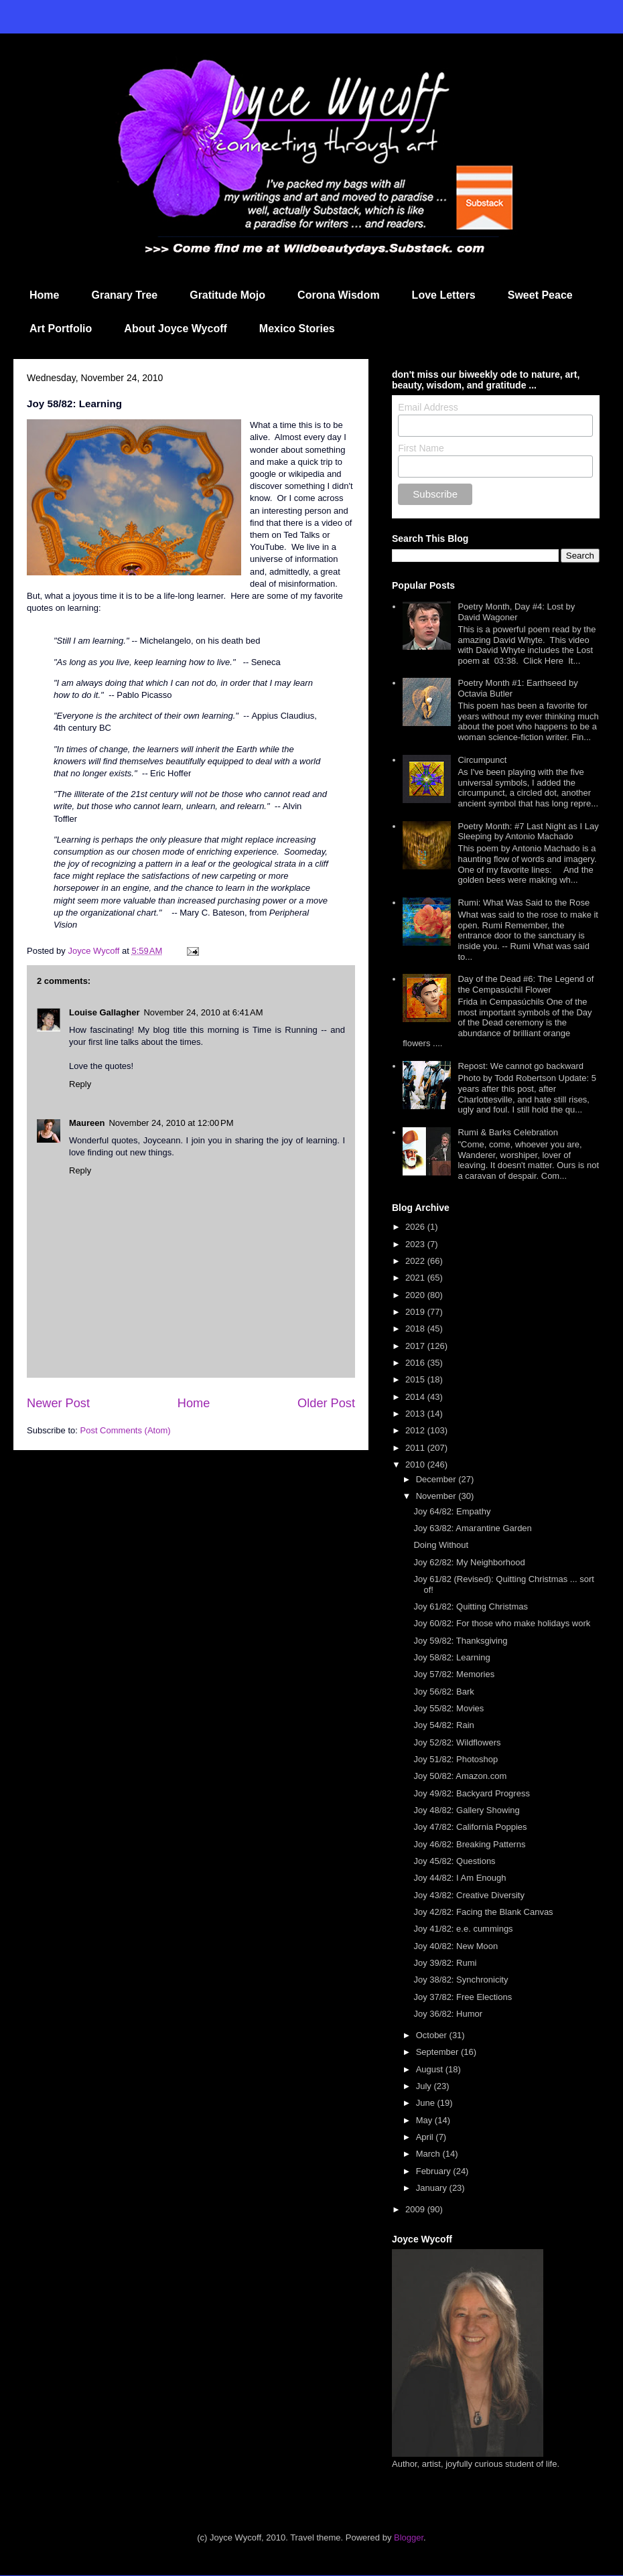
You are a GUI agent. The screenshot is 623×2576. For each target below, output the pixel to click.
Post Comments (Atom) (125, 1430)
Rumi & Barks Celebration (508, 1132)
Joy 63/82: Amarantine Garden (472, 1528)
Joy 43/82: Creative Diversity (468, 1895)
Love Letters (444, 295)
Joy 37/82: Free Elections (462, 1997)
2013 (416, 1414)
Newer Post (58, 1403)
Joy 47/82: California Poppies (470, 1827)
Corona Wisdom (338, 295)
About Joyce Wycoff (175, 328)
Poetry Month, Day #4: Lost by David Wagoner (516, 611)
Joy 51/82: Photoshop (455, 1759)
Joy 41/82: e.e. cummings (462, 1929)
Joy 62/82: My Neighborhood (469, 1562)
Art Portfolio (60, 328)
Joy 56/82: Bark (443, 1692)
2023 (416, 1244)
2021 (416, 1278)
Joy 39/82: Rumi (444, 1963)
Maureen (87, 1123)
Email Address (428, 407)
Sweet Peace (540, 295)
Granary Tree (124, 295)
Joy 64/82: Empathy (451, 1511)
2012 (416, 1430)
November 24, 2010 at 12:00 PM (171, 1123)
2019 (416, 1312)
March (429, 2154)
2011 (416, 1448)
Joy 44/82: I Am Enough (459, 1878)
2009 (416, 2209)
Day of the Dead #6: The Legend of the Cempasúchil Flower (526, 984)
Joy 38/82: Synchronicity (460, 1980)
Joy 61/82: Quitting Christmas (470, 1606)
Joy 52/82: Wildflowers (456, 1742)
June (426, 2103)
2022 (416, 1261)
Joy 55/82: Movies (448, 1708)
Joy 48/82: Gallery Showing (466, 1810)
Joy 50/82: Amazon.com (459, 1776)
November (437, 1496)
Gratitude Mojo (227, 295)
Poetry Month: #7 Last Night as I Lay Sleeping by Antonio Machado (528, 831)
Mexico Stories (297, 328)
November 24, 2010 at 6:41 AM (203, 1012)
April (426, 2137)
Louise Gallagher (104, 1012)
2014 (416, 1397)
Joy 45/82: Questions (454, 1861)
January (432, 2188)
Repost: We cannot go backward (520, 1066)
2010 (416, 1464)
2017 (416, 1346)
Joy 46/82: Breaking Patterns (469, 1844)
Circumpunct (482, 760)
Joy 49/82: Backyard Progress (471, 1793)
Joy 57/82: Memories (453, 1674)
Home (44, 295)
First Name (420, 448)
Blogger (408, 2537)
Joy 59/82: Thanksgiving (460, 1641)
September (438, 2052)
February (435, 2171)
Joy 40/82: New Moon (455, 1946)
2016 (416, 1363)
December (437, 1479)
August (430, 2069)
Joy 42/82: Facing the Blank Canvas (483, 1912)
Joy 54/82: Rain (443, 1725)
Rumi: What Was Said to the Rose (524, 903)
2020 (416, 1295)
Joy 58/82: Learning (451, 1657)
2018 (416, 1328)
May (425, 2120)
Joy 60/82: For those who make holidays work (501, 1623)
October (432, 2035)
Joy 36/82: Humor (447, 2014)
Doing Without (440, 1545)
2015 (416, 1379)
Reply (80, 1084)
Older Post (326, 1403)
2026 (416, 1227)
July (425, 2086)
